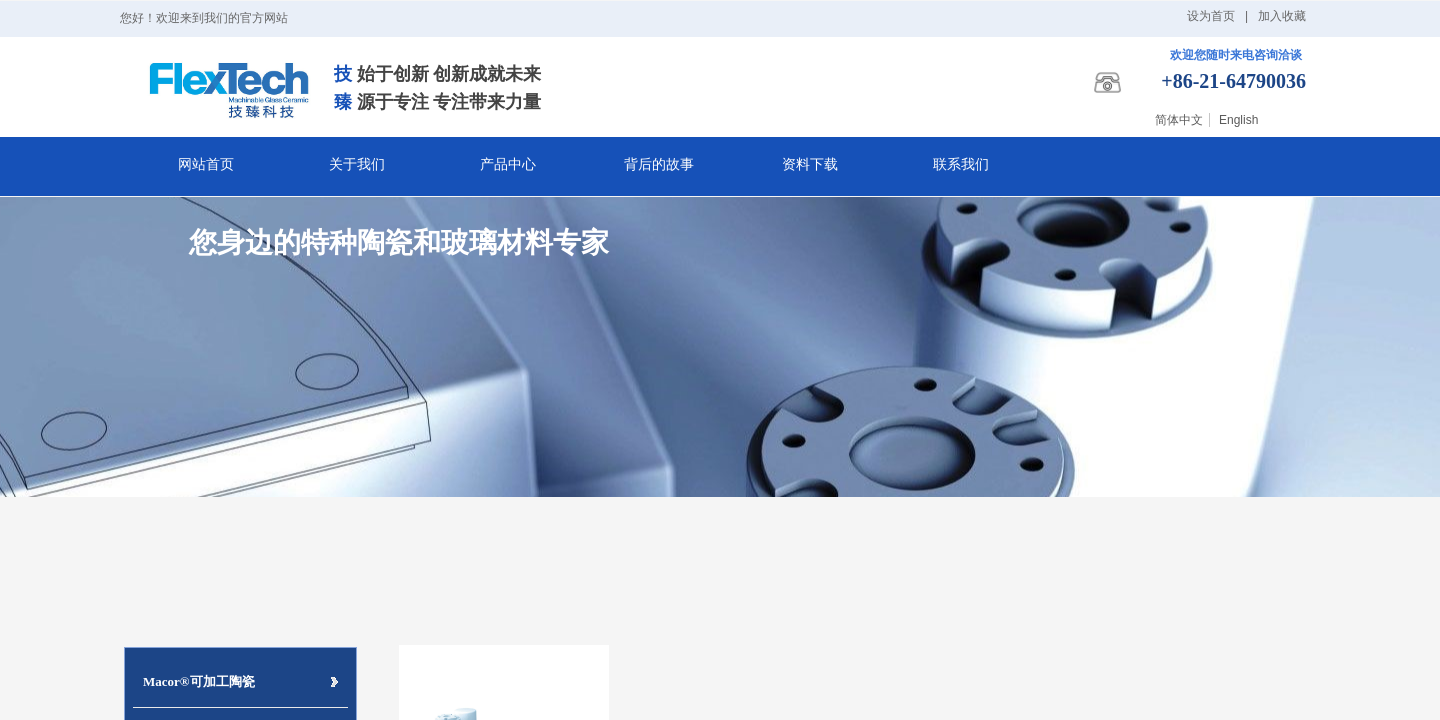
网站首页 (206, 164)
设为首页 (1211, 16)
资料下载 (810, 164)
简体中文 (1179, 120)
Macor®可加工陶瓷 (199, 681)
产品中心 (508, 164)
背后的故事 (659, 164)
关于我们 (357, 164)
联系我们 (961, 164)
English (1238, 120)
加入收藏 (1282, 16)
